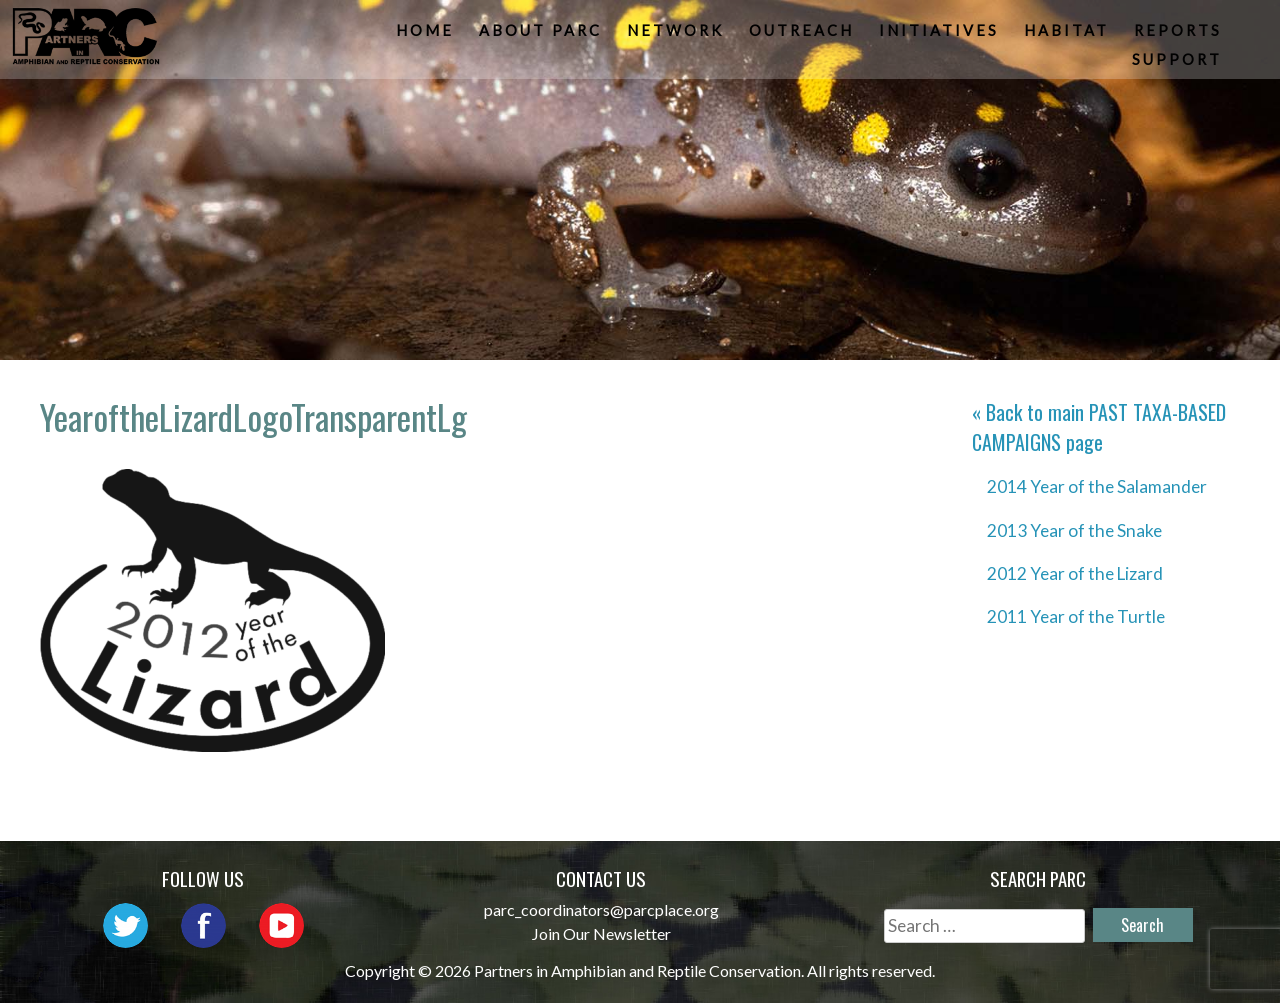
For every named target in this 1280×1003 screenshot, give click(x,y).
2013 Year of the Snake (1074, 530)
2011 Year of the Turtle (1076, 616)
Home (427, 35)
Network (677, 35)
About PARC (542, 35)
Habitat (1068, 35)
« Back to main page (1099, 427)
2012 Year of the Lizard (1075, 573)
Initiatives (941, 35)
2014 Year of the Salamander (1097, 486)
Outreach (803, 35)
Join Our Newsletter (601, 933)
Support (1179, 64)
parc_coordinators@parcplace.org (601, 909)
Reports (1180, 35)
